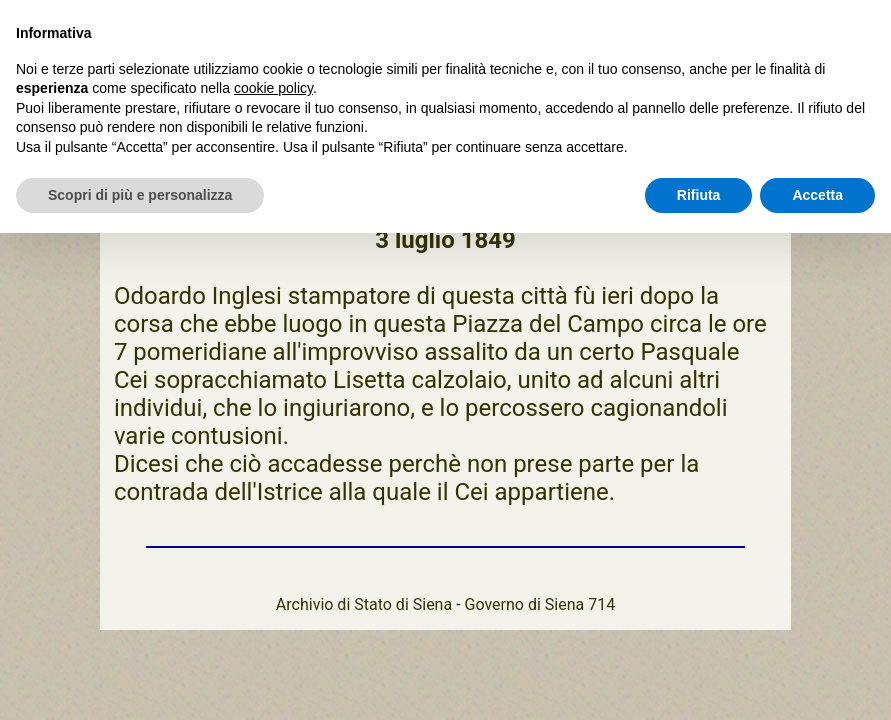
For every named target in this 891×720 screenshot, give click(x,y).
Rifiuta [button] (699, 195)
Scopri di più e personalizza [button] (140, 195)
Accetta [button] (817, 195)
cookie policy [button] (273, 88)
